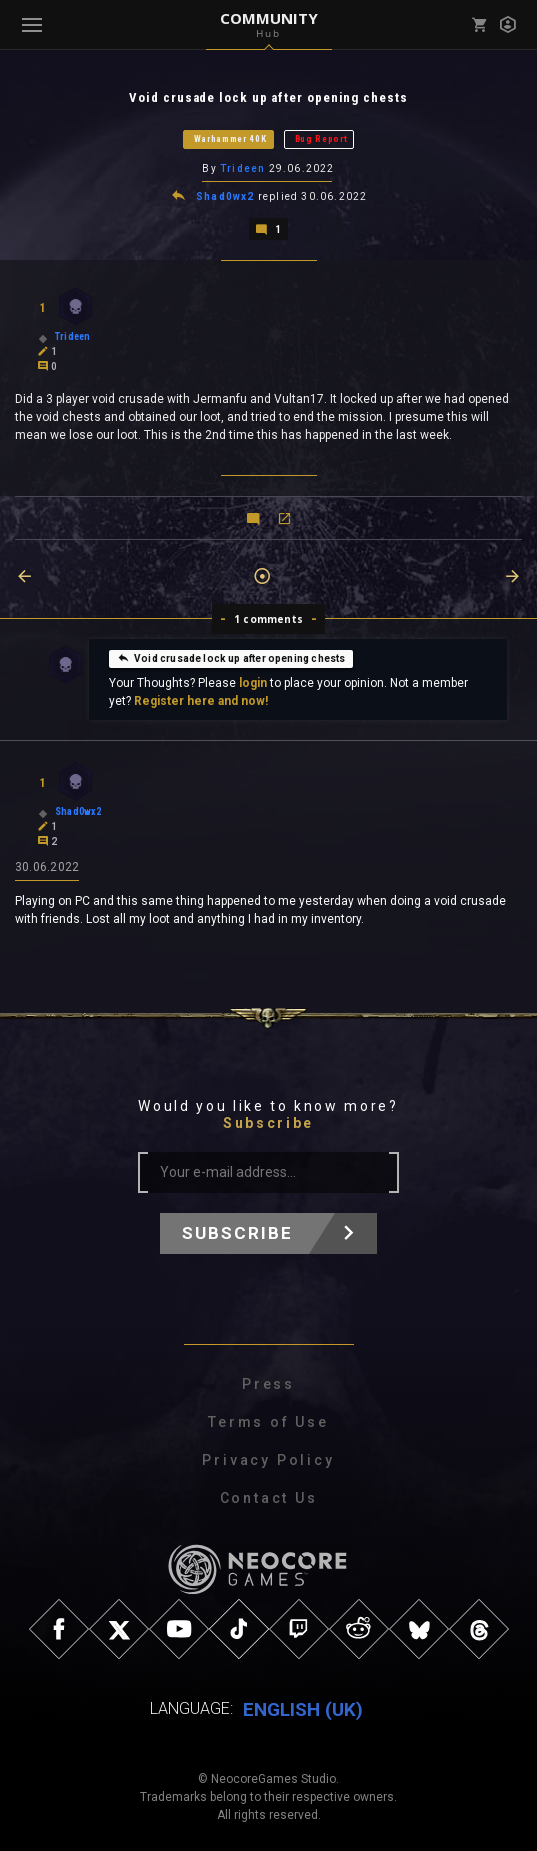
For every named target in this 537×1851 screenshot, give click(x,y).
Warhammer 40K (230, 139)
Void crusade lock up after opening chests (231, 656)
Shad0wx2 (225, 195)
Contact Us (269, 1496)
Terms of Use (268, 1420)
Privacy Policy (268, 1458)
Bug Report (321, 139)
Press (268, 1382)
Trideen (242, 168)
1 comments (268, 617)
